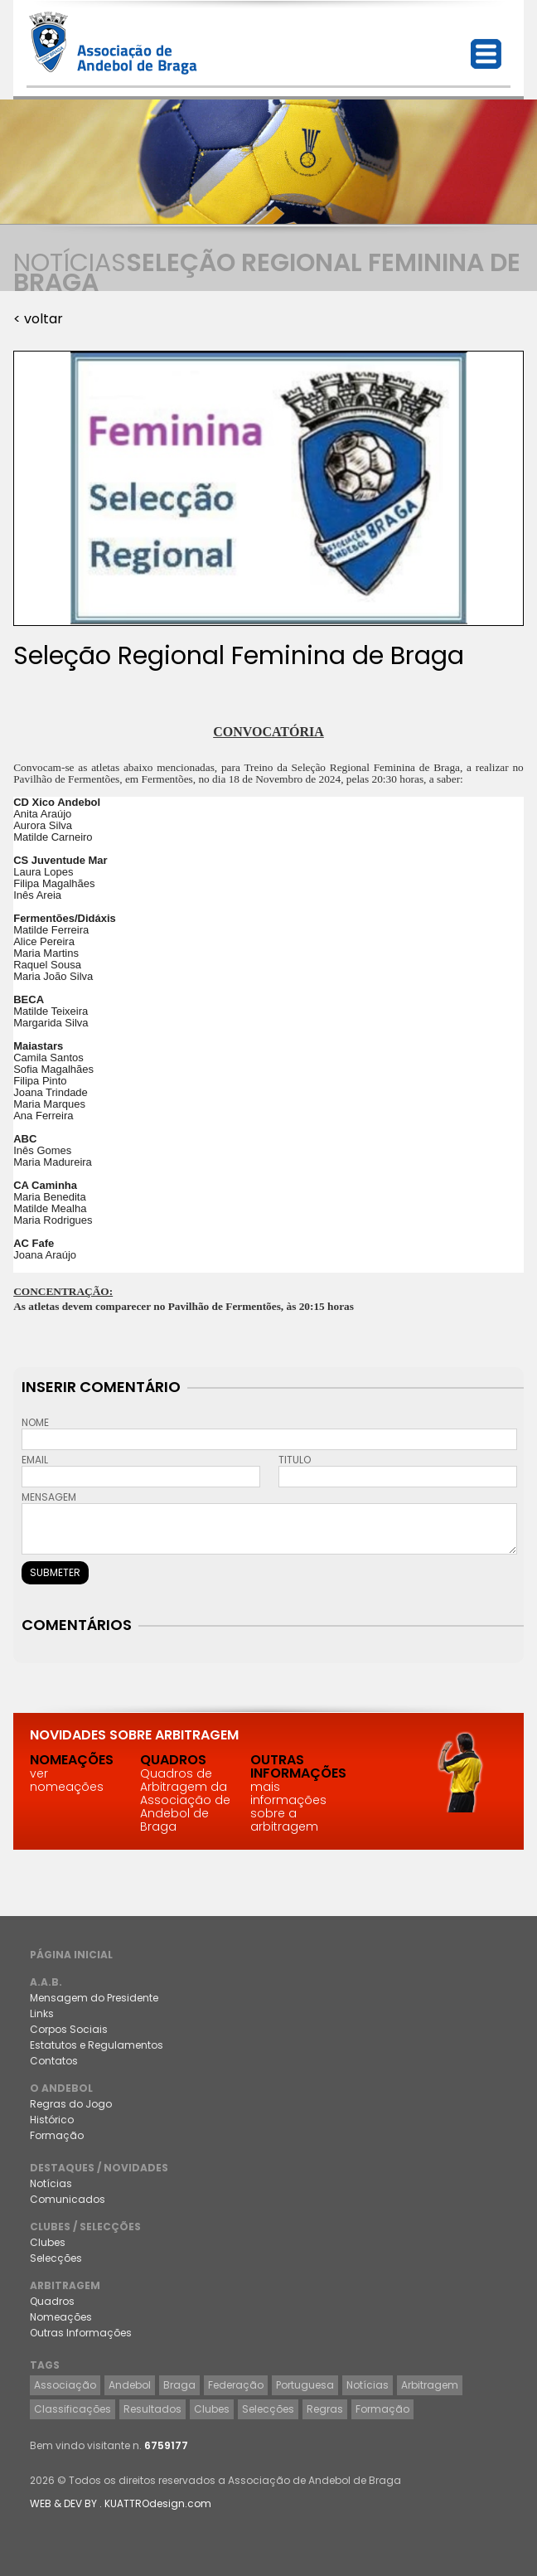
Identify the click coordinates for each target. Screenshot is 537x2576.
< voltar (38, 318)
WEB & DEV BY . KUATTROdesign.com (120, 2503)
